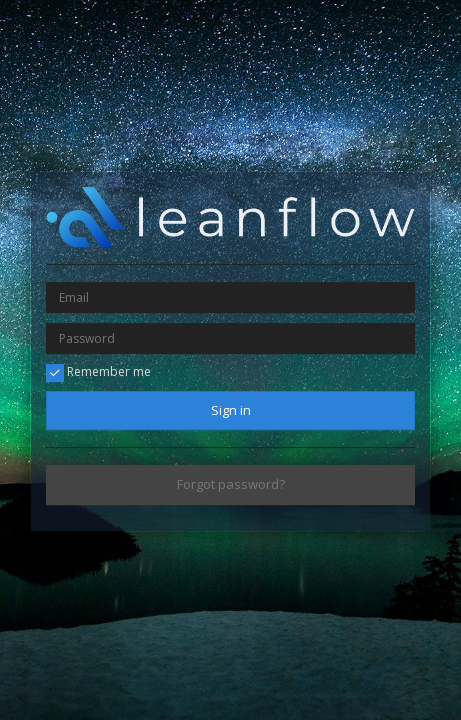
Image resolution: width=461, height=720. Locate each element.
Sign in (231, 410)
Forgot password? (231, 485)
